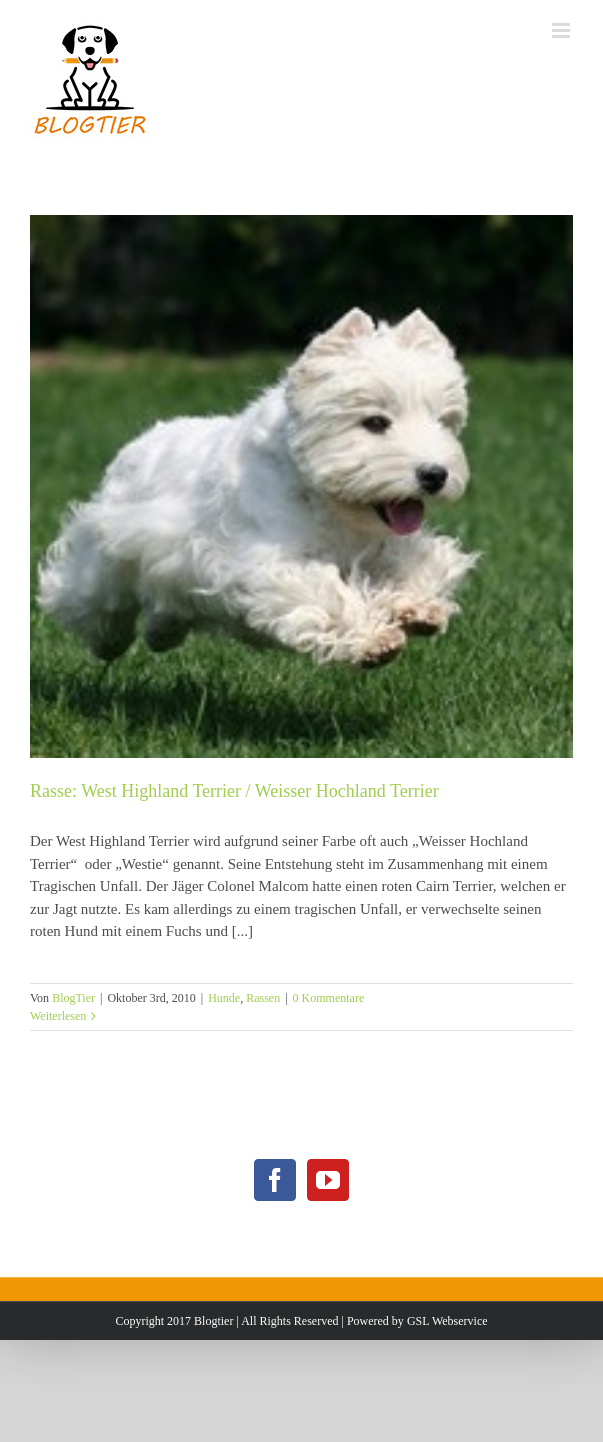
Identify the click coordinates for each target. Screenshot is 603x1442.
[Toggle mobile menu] (562, 30)
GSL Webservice (447, 1321)
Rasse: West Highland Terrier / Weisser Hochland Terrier (234, 791)
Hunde (224, 998)
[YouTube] (328, 1180)
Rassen (263, 998)
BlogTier (73, 998)
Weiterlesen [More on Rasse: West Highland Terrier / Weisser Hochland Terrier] (58, 1016)
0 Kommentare (329, 998)
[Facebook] (275, 1180)
